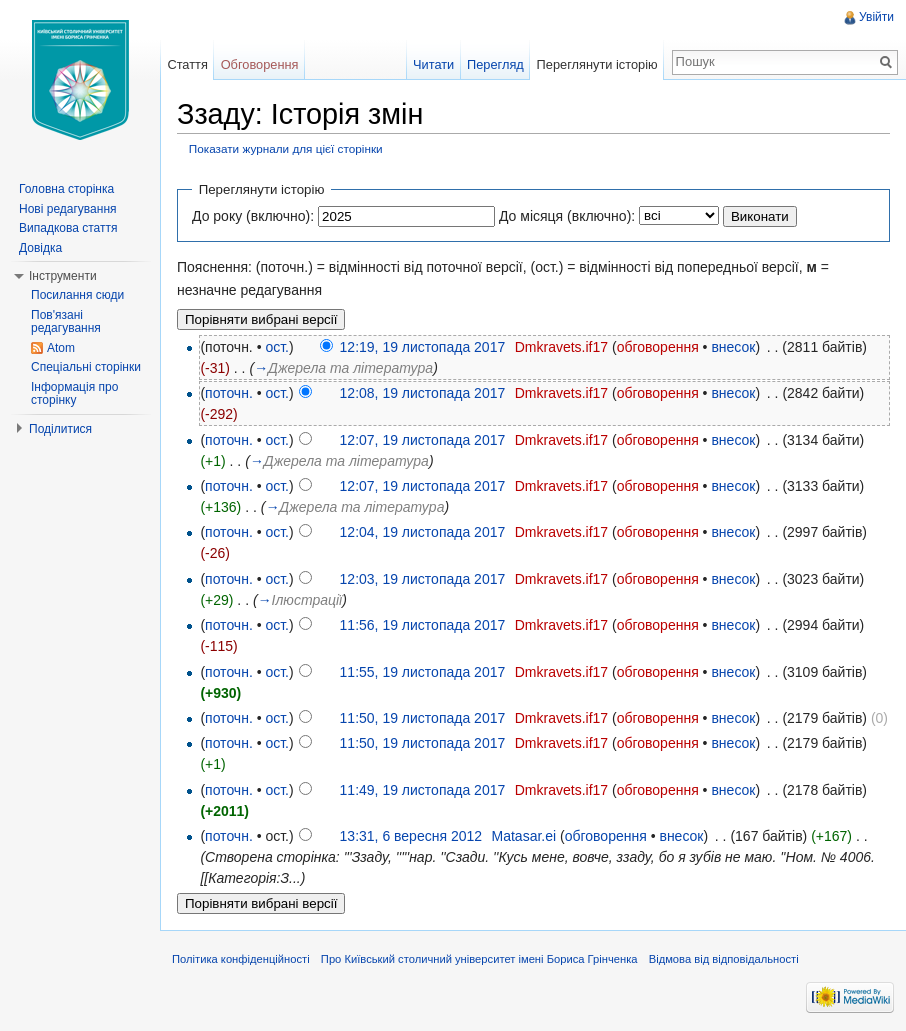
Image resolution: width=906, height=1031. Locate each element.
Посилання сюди (77, 295)
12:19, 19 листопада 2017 (423, 347)
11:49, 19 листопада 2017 (423, 790)
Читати (433, 64)
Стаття (187, 64)
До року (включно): (253, 216)
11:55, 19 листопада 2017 (423, 672)
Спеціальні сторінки (86, 367)
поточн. (229, 393)
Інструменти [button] (63, 276)
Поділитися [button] (60, 429)
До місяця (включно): (567, 216)
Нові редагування (68, 209)
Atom (61, 348)
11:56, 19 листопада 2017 (423, 625)
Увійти (876, 17)
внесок (733, 347)
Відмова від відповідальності (724, 959)
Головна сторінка (66, 189)
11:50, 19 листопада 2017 (423, 718)
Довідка (40, 248)
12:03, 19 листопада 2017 (423, 579)
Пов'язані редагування (66, 322)
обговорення (658, 347)
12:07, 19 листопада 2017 (423, 440)
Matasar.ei (524, 836)
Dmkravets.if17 (561, 347)
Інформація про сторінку (74, 394)
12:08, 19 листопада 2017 (423, 393)
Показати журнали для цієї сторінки (286, 148)
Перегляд (495, 64)
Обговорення (260, 64)
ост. (277, 347)
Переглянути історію (597, 64)
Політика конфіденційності (241, 959)
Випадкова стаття (68, 228)
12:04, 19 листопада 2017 (423, 532)
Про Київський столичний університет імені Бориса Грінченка (479, 959)
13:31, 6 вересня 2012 (411, 836)
